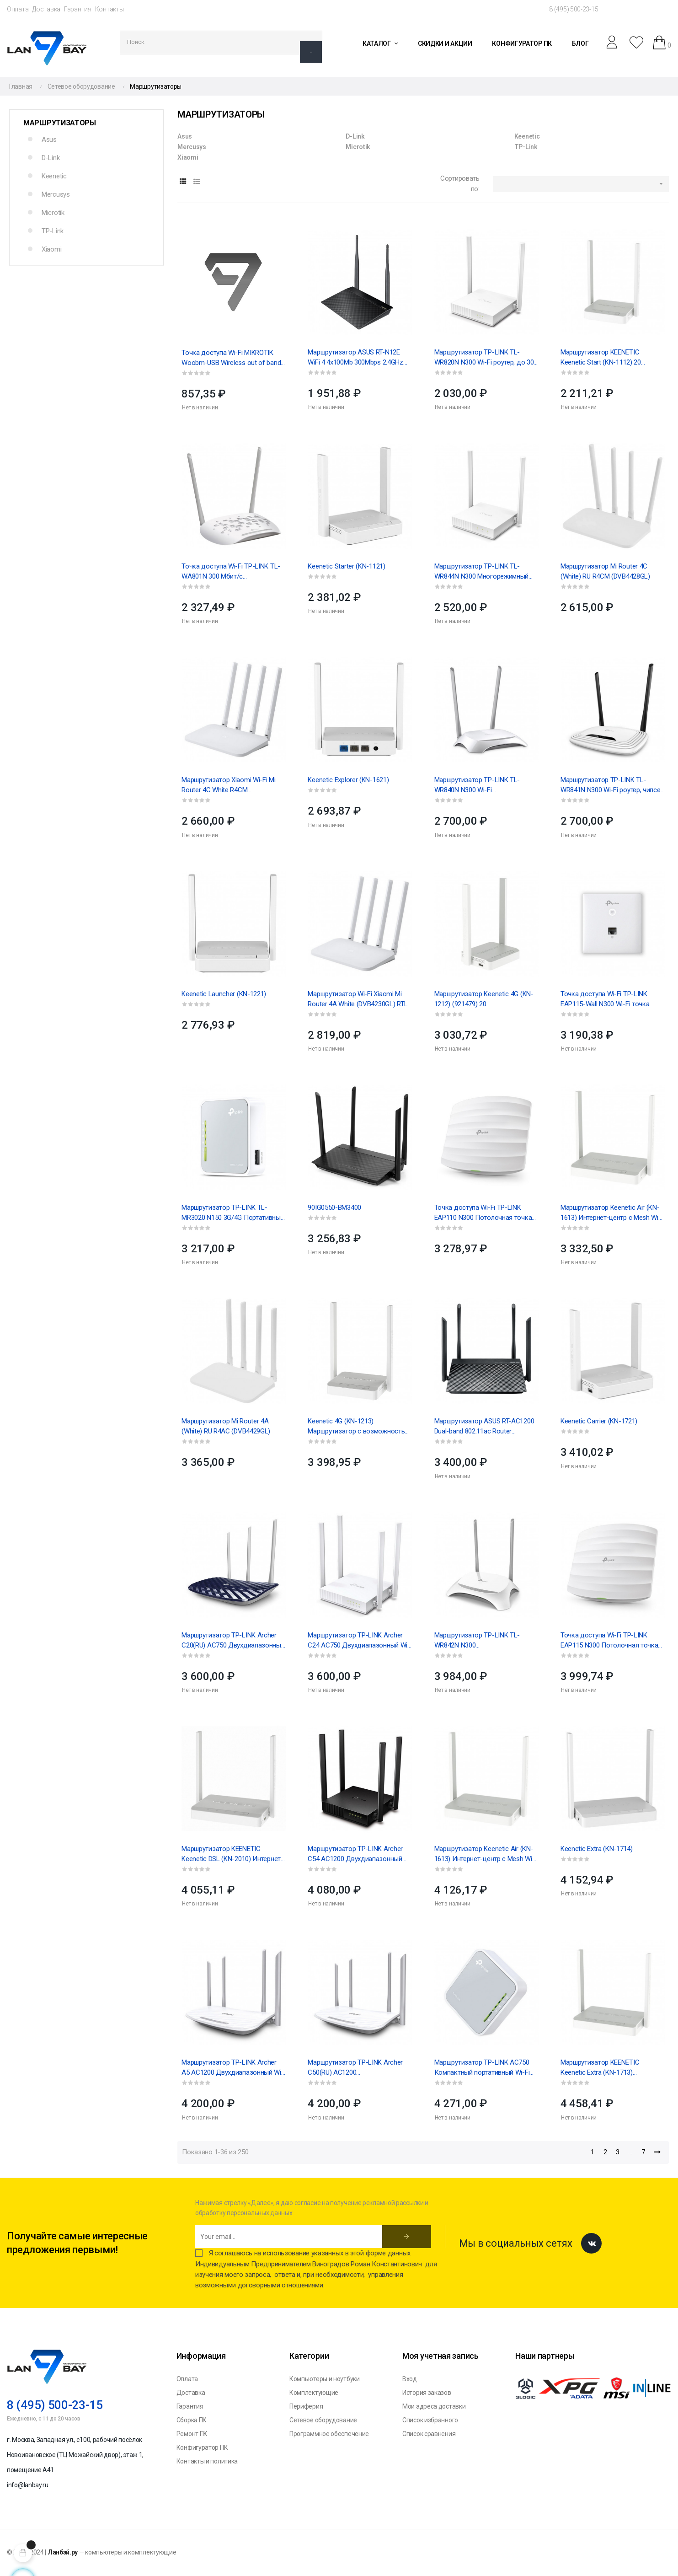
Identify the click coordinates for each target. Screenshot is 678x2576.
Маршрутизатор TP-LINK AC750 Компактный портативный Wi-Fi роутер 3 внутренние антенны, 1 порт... (482, 2067)
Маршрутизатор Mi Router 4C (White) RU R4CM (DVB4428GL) (605, 571)
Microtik (53, 213)
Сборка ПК (191, 2420)
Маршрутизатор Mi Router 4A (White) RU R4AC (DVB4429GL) (226, 1426)
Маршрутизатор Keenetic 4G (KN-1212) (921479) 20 (484, 999)
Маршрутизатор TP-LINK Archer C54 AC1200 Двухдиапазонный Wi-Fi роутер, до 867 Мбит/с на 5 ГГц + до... (356, 1854)
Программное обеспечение (329, 2433)
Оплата (17, 9)
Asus (49, 139)
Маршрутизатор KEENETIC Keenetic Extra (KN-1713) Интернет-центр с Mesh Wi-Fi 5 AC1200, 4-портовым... (607, 2067)
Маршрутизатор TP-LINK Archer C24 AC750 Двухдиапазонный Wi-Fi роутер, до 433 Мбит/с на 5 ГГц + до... (359, 1640)
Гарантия (77, 9)
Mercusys (56, 194)
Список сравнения (428, 2433)
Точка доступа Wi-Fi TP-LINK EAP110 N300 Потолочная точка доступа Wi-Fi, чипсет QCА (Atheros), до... (483, 1213)
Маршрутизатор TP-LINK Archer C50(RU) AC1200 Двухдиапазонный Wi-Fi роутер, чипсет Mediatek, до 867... (355, 2067)
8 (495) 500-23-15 (573, 9)
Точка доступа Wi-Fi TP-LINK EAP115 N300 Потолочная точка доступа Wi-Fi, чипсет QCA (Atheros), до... (609, 1640)
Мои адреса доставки (433, 2406)
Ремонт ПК (192, 2433)
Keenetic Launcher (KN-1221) (224, 994)
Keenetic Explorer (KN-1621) (348, 780)
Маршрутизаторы (59, 122)
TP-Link (53, 231)
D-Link (50, 158)
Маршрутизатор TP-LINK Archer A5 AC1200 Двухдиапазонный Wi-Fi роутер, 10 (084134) (232, 2067)
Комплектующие (313, 2392)
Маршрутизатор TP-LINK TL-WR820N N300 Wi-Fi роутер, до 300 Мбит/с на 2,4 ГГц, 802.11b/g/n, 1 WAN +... (485, 357)
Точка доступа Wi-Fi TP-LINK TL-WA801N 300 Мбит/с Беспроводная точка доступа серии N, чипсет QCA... (231, 571)
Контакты (109, 9)
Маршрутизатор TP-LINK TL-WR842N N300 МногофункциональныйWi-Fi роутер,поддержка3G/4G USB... (480, 1640)
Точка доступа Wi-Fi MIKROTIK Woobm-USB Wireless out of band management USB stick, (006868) (231, 358)
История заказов (426, 2392)
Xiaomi (51, 249)
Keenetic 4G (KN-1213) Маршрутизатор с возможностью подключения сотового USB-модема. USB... (359, 1426)
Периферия (306, 2406)
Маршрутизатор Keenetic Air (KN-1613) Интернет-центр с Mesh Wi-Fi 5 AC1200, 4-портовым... (611, 1213)
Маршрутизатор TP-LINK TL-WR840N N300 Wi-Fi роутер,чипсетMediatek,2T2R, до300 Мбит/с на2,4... (477, 785)
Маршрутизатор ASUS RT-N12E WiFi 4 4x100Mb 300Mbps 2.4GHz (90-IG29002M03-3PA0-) (355, 357)
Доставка (46, 9)
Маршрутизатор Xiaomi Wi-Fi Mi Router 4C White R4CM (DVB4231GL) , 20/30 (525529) (228, 785)
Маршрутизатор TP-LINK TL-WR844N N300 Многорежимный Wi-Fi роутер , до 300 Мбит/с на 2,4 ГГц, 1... (486, 571)
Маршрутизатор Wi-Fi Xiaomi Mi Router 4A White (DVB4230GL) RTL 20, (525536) (358, 999)
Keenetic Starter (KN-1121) (346, 566)
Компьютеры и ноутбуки (324, 2379)
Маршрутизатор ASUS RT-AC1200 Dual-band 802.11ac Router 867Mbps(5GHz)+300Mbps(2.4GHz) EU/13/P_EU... (485, 1426)
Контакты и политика (207, 2461)
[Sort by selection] (581, 184)
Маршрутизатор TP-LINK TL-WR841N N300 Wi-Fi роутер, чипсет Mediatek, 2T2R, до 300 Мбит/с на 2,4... (612, 785)
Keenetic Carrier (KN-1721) (599, 1421)
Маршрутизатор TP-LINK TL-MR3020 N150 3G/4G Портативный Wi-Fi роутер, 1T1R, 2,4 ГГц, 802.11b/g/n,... (233, 1213)
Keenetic (54, 176)
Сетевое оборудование (323, 2420)
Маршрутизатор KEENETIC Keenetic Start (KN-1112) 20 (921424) (601, 357)
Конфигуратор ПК (202, 2447)
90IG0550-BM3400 (334, 1207)
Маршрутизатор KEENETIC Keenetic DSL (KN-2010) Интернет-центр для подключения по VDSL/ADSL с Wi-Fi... (232, 1854)
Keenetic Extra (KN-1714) (597, 1849)
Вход (409, 2379)
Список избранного (430, 2420)
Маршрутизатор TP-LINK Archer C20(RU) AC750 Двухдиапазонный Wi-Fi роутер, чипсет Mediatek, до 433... (233, 1640)
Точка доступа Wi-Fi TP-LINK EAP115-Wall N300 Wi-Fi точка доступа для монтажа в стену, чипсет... (606, 999)
